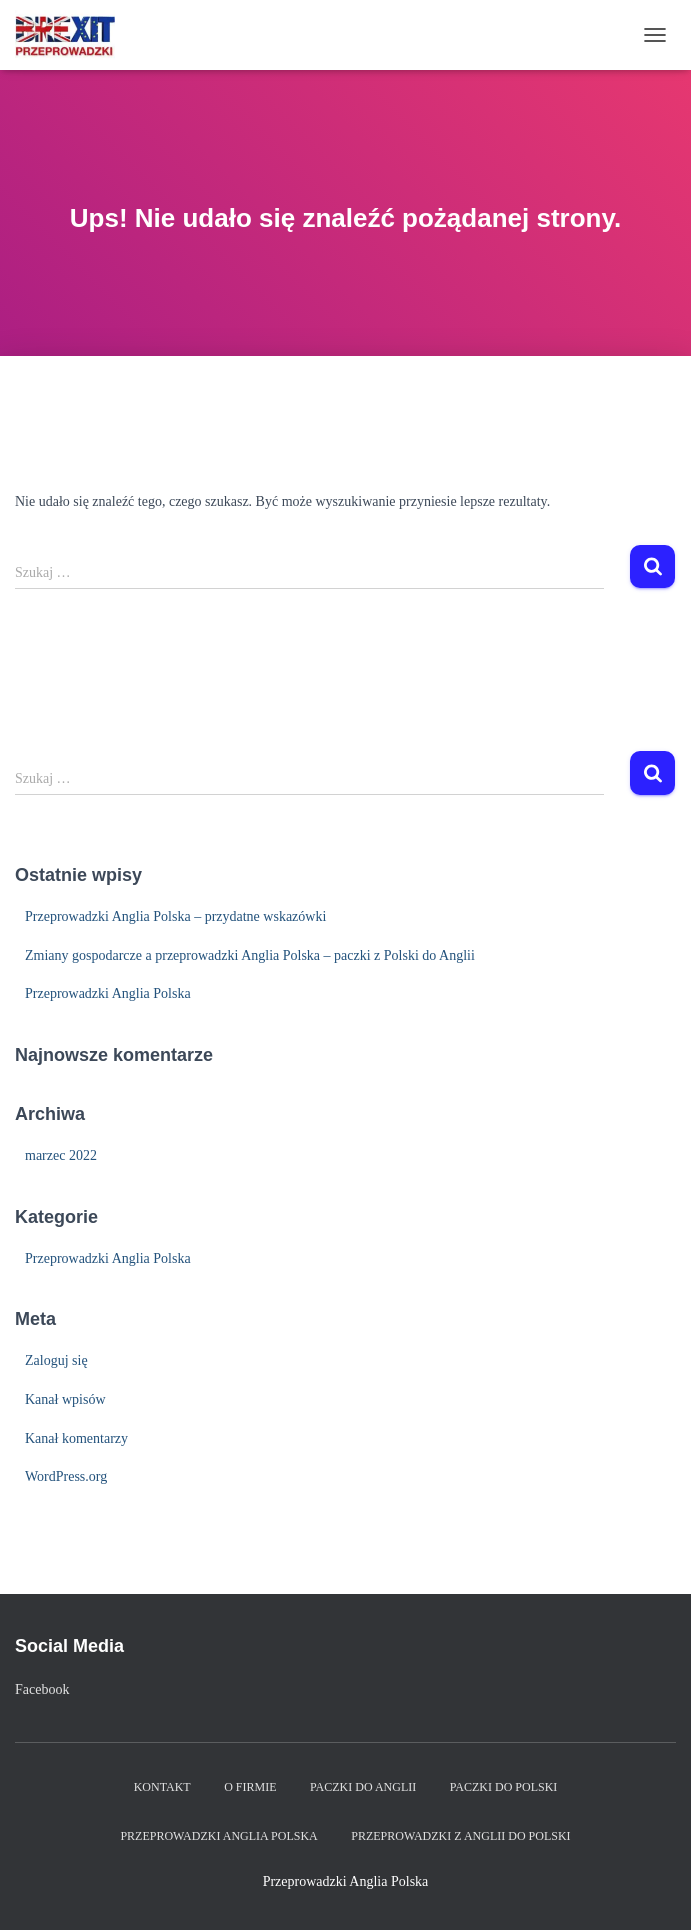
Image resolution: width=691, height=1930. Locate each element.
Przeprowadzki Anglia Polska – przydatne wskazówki (175, 916)
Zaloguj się (56, 1360)
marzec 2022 (61, 1155)
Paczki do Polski (504, 1787)
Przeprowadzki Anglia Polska (108, 993)
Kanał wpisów (65, 1399)
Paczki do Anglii (363, 1787)
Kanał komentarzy (76, 1438)
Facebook (42, 1689)
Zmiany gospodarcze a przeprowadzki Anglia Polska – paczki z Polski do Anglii (250, 955)
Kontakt (162, 1787)
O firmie (250, 1787)
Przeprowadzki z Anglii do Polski (460, 1836)
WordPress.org (66, 1476)
